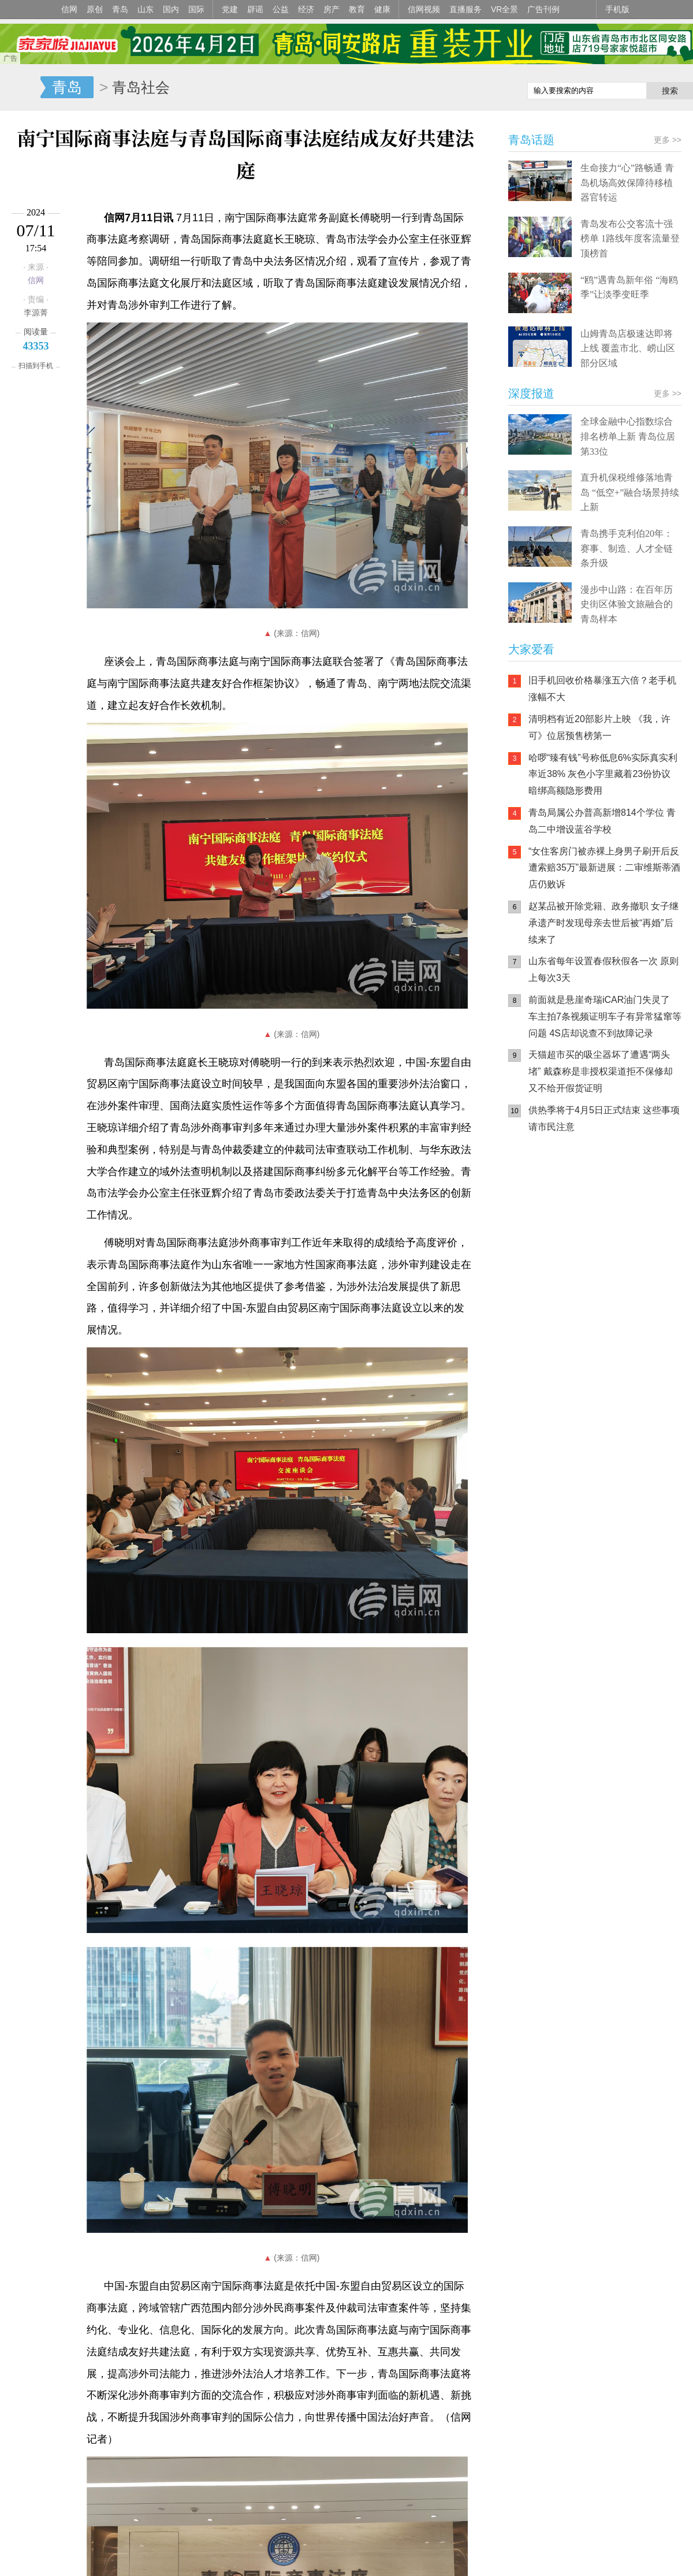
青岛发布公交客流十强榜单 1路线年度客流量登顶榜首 (630, 238)
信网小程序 (612, 1216)
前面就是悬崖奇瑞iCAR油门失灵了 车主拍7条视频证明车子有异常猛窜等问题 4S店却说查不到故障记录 (604, 1016)
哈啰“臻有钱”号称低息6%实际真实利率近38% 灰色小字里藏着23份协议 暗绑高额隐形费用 (602, 774)
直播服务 (465, 9)
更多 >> (667, 139)
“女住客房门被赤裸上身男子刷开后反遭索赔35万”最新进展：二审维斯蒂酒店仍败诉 (604, 868)
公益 (281, 9)
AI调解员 (612, 1262)
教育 (357, 9)
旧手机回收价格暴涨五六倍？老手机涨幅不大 (602, 688)
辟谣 (255, 9)
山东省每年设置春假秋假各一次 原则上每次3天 (603, 969)
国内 (171, 9)
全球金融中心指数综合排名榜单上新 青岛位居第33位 (627, 436)
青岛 (120, 9)
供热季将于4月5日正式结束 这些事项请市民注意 (604, 1118)
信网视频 (424, 9)
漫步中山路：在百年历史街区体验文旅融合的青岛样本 (626, 604)
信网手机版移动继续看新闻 (459, 88)
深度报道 (531, 393)
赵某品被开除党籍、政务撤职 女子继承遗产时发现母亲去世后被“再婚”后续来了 (603, 923)
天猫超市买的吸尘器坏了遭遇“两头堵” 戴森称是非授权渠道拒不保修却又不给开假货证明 (600, 1071)
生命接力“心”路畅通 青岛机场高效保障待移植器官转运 (627, 182)
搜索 (670, 90)
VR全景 (504, 9)
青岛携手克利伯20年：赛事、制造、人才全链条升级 (626, 548)
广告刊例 (543, 9)
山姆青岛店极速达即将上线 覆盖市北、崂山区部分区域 (627, 348)
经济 (306, 9)
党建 (230, 9)
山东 (145, 9)
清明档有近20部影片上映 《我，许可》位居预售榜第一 (599, 727)
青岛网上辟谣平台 (543, 1262)
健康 (382, 9)
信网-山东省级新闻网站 (20, 87)
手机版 (617, 9)
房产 (331, 9)
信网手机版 (543, 1216)
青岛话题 (531, 139)
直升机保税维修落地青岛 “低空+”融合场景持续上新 (629, 492)
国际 (196, 9)
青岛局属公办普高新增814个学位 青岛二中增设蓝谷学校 (602, 821)
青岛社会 (141, 87)
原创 (95, 9)
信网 (69, 9)
